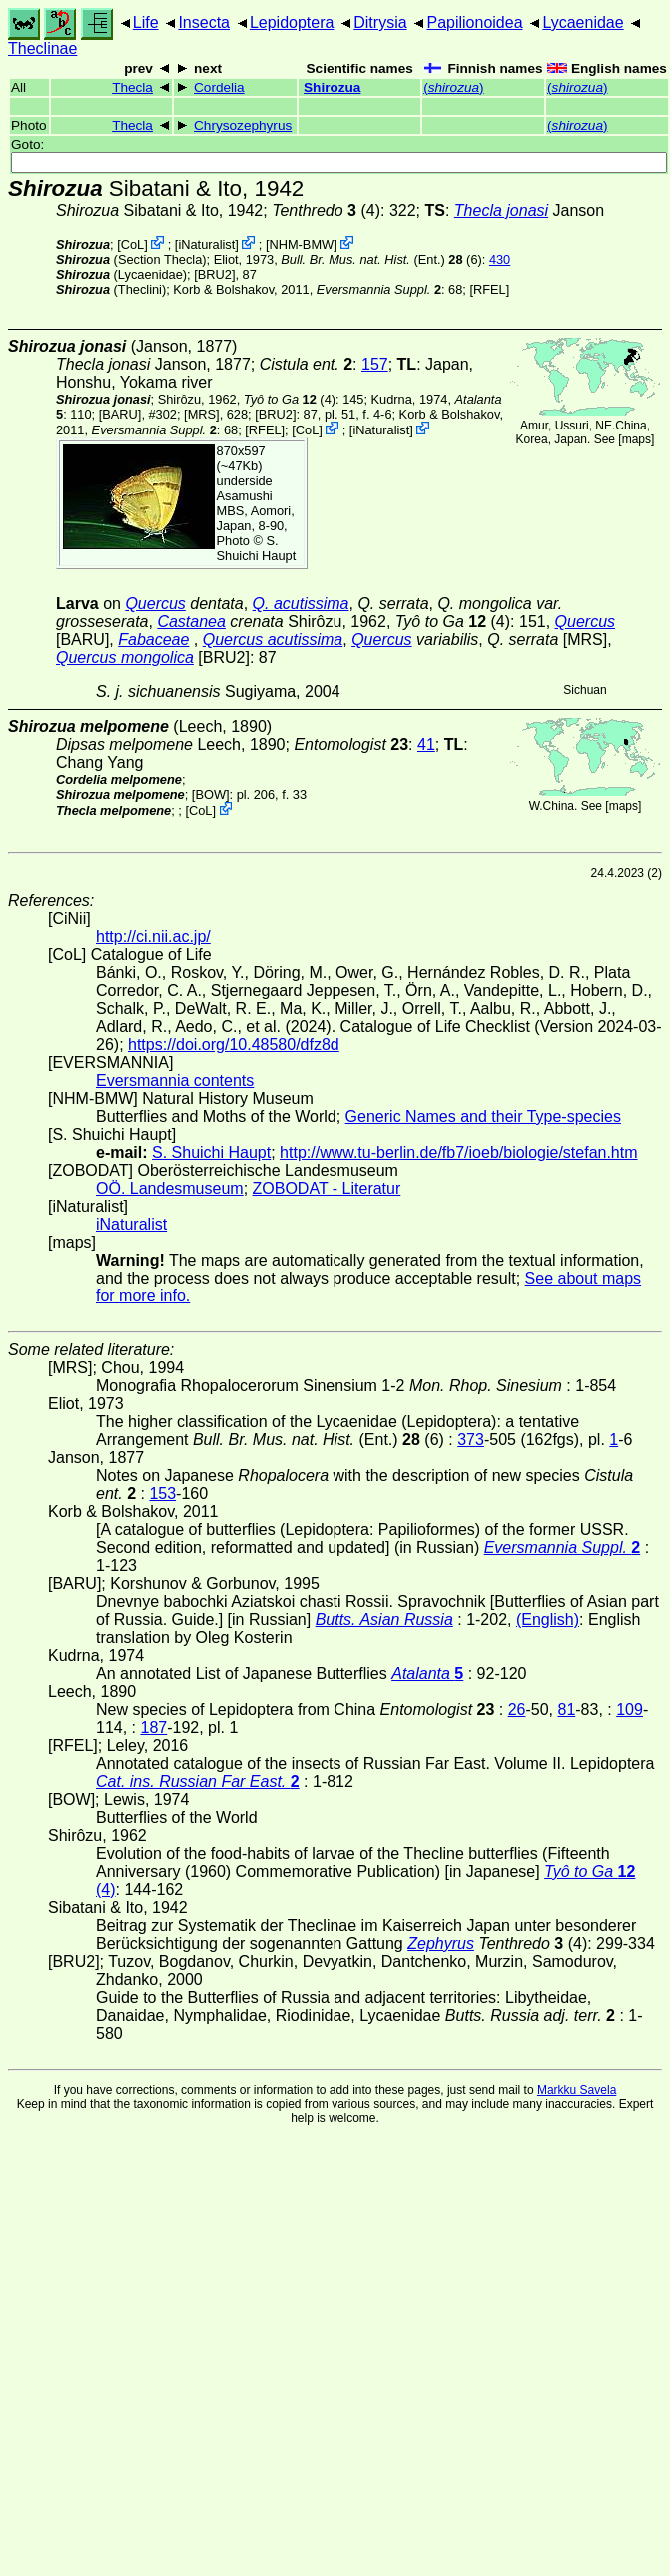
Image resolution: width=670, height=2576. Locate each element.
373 (470, 1439)
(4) (326, 210)
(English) (547, 1619)
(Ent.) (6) (381, 259)
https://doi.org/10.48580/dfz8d (233, 1044)
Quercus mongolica (125, 657)
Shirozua (332, 87)
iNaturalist (206, 244)
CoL (132, 244)
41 (426, 744)
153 (162, 1493)
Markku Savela (576, 2090)
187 (153, 1727)
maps (636, 439)
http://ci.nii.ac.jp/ (153, 936)
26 (517, 1709)
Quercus (155, 603)
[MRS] (202, 414)
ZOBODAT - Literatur (327, 1188)
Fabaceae (153, 639)
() (453, 87)
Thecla (132, 87)
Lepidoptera (292, 22)
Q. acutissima (301, 603)
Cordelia (219, 87)
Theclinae (42, 48)
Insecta (204, 22)
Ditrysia (379, 22)
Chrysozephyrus (243, 125)
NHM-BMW (301, 244)
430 (499, 259)
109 (629, 1709)
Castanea (191, 621)
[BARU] (120, 414)
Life (146, 22)
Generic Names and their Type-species (483, 1116)
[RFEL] (489, 289)
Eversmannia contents (175, 1080)
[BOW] (211, 794)
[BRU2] (214, 274)
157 (374, 364)
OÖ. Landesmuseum (170, 1188)
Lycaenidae (582, 22)
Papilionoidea (474, 22)
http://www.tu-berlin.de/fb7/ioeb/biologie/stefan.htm (458, 1152)
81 (566, 1709)
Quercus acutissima (273, 639)
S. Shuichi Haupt (257, 548)
